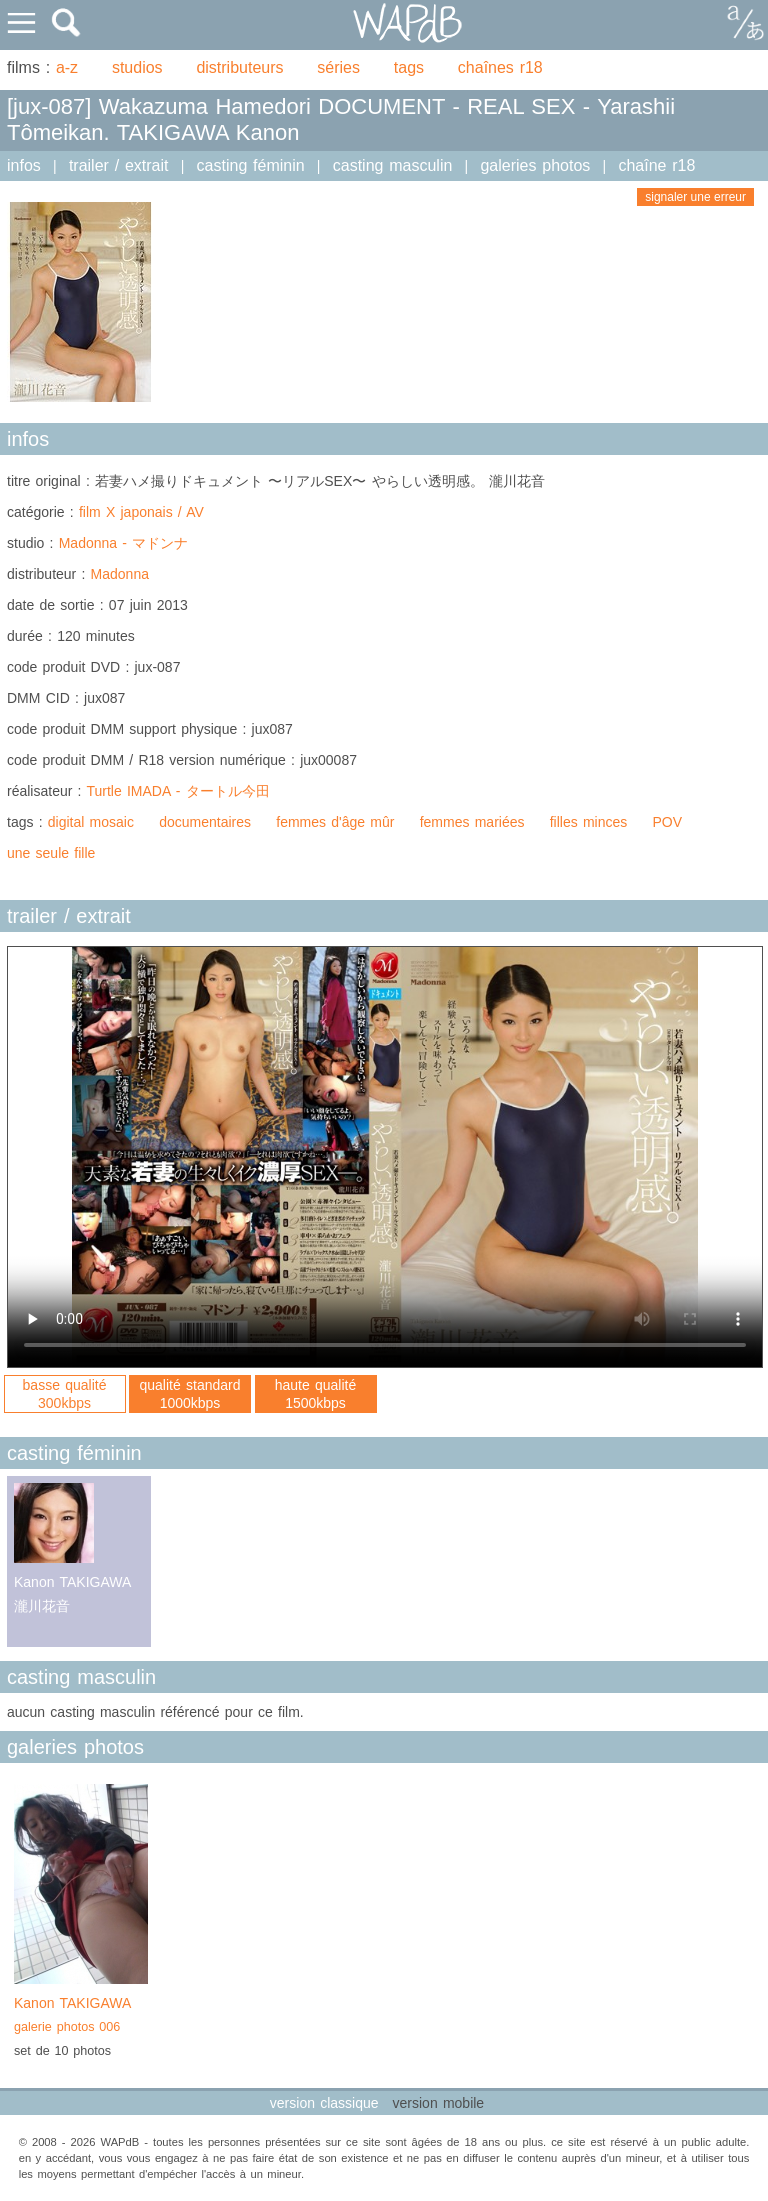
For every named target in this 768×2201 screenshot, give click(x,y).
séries (338, 67)
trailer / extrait (119, 165)
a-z (67, 67)
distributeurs (239, 67)
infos (24, 165)
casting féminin (251, 165)
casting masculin (393, 165)
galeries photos (535, 165)
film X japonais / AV (141, 512)
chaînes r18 (500, 67)
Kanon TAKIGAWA (81, 2017)
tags (409, 67)
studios (137, 67)
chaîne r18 (656, 165)
